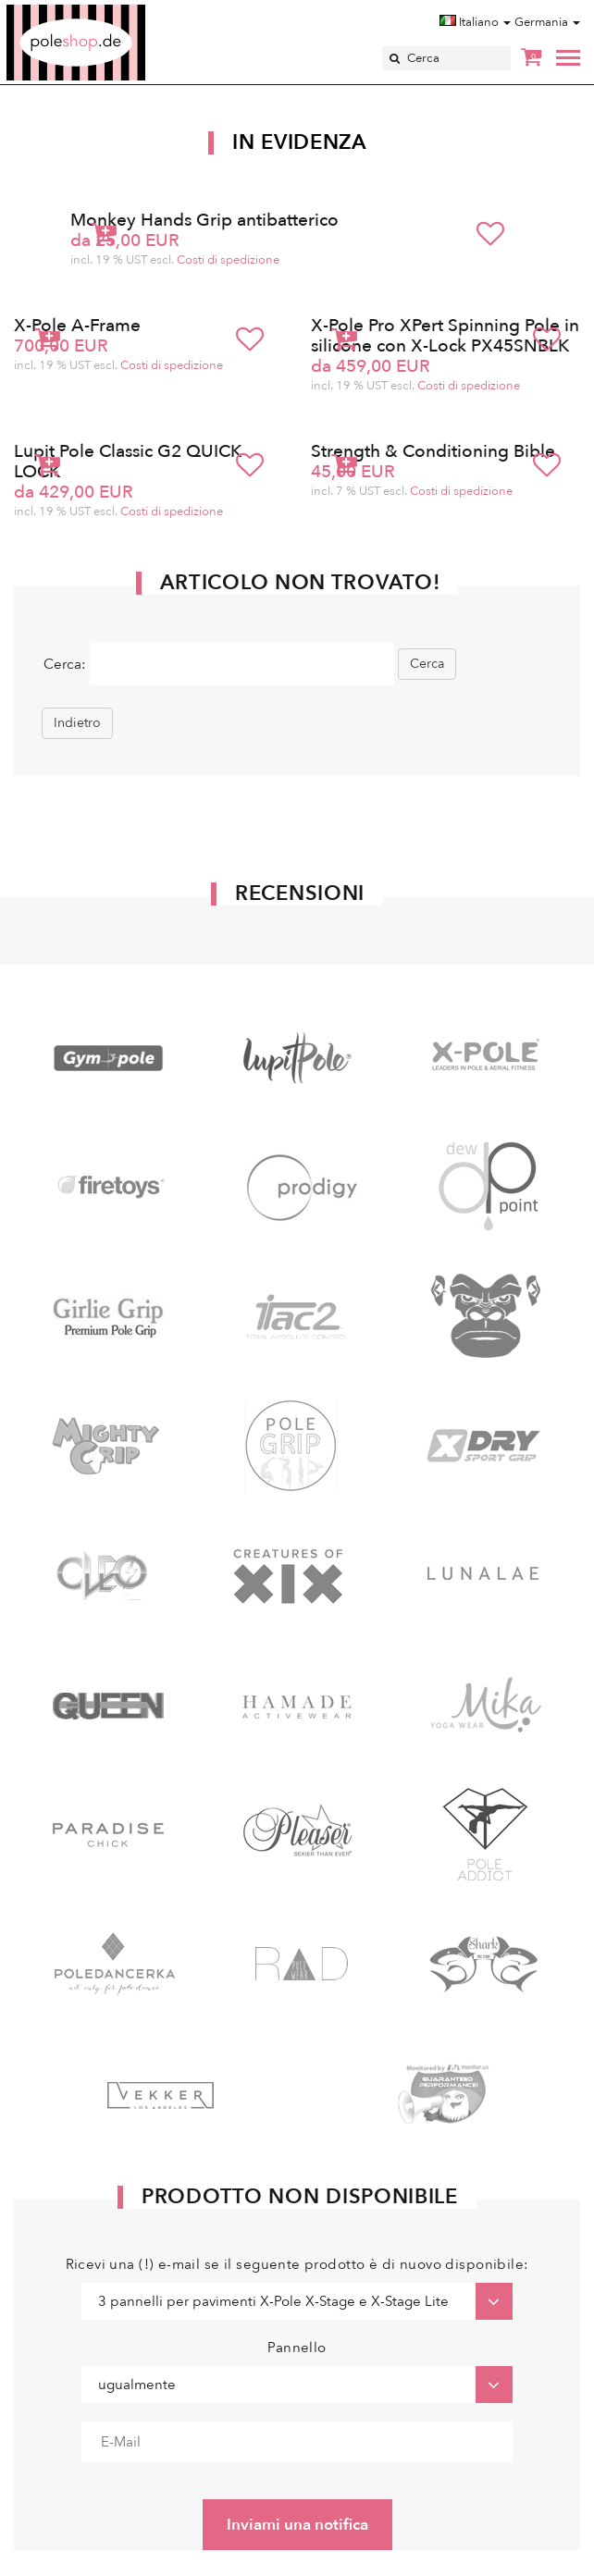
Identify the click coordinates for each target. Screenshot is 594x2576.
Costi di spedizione (228, 260)
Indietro (77, 723)
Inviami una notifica (297, 2524)
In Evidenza (299, 142)
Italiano (475, 22)
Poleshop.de (119, 11)
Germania (547, 22)
